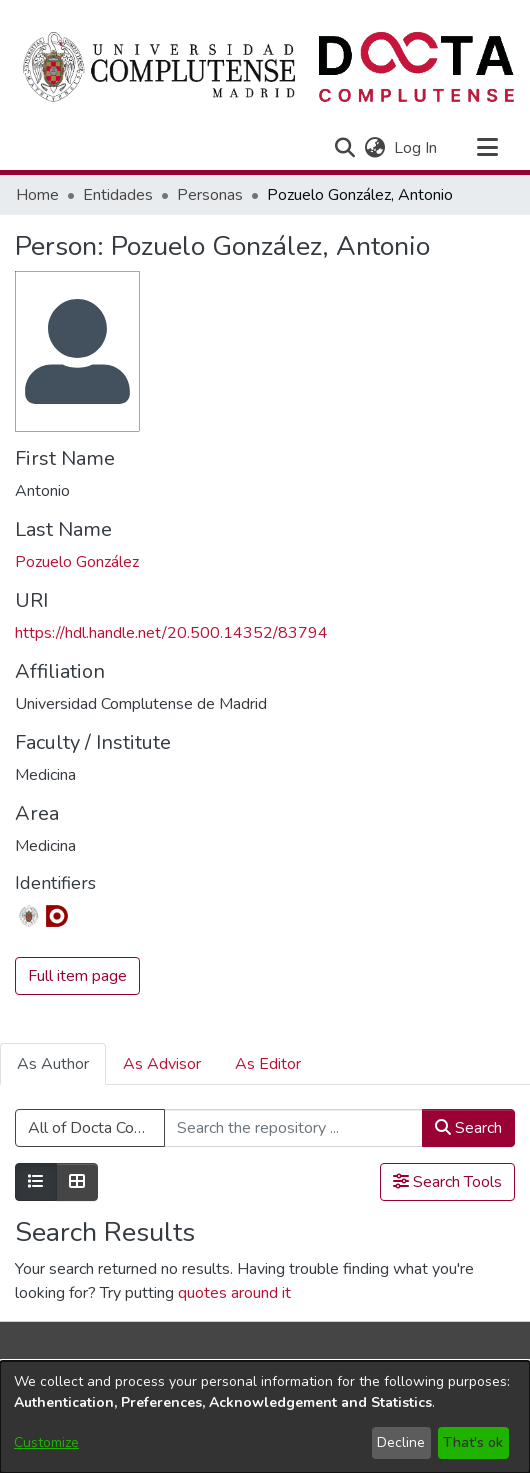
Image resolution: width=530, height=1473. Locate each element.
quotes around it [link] (234, 1293)
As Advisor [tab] (162, 1064)
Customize (46, 1442)
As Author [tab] (53, 1064)
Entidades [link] (118, 195)
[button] (344, 148)
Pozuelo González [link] (77, 562)
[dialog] (265, 1417)
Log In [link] (416, 148)
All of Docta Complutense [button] (96, 1128)
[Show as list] (36, 1182)
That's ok (473, 1442)
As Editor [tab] (268, 1064)
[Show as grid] (77, 1182)
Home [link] (37, 195)
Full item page (77, 976)
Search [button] (468, 1128)
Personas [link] (210, 195)
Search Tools (447, 1182)
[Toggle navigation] (487, 148)
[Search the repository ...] (293, 1128)
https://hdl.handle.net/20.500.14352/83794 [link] (171, 633)
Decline (401, 1442)
